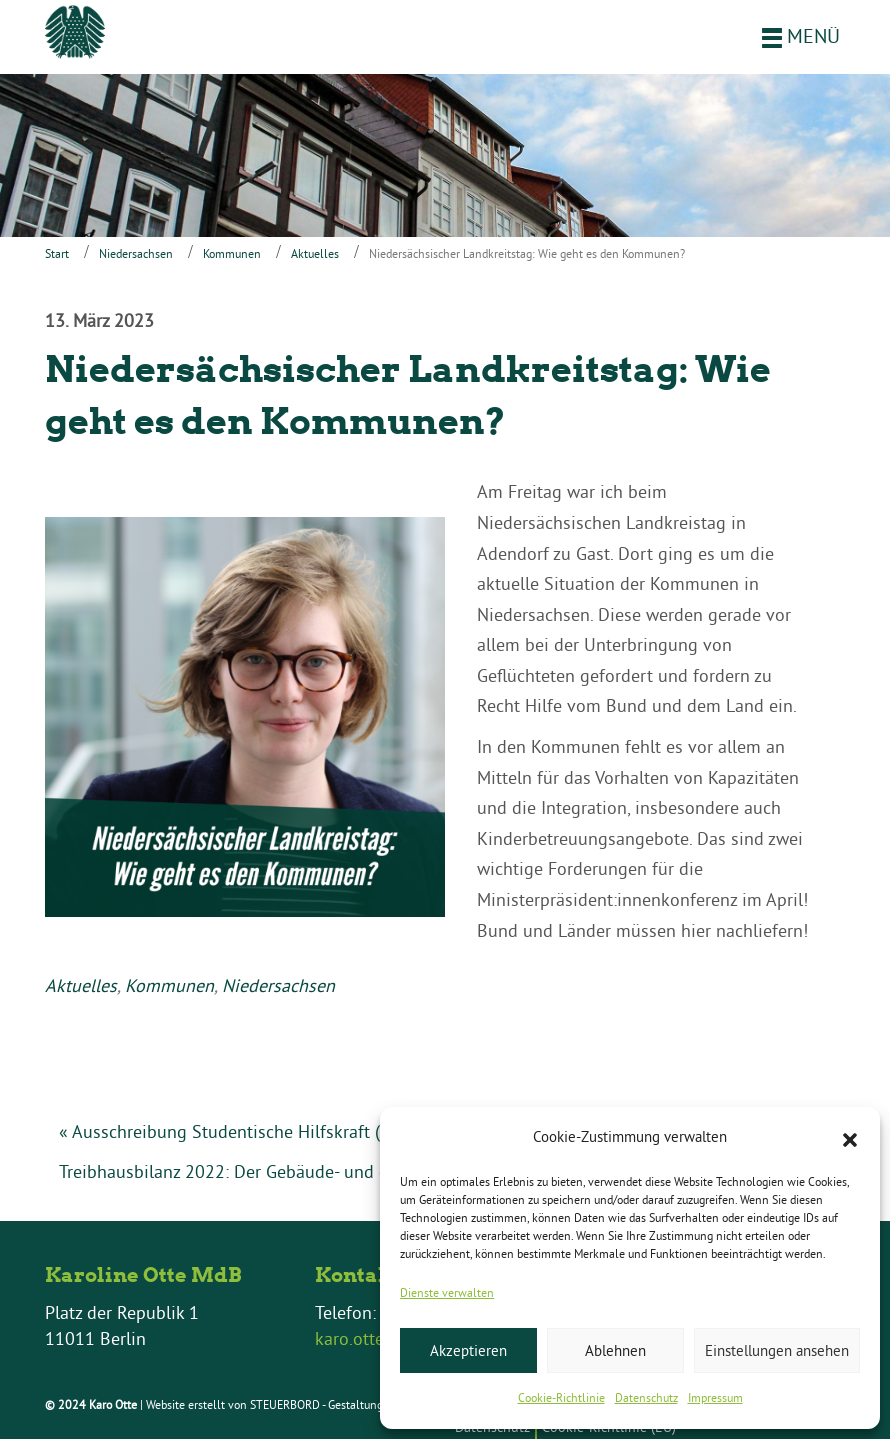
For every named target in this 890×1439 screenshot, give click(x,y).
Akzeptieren (468, 1350)
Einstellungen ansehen (777, 1350)
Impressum (715, 1397)
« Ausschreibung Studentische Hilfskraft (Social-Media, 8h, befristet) (322, 1131)
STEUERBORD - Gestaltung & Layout (341, 1404)
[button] (850, 1138)
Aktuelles (315, 253)
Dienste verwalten (447, 1292)
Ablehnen (615, 1350)
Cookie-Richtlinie (561, 1397)
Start (57, 253)
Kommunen (232, 253)
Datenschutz (646, 1397)
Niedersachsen (136, 253)
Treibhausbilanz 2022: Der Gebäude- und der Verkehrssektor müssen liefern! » (360, 1171)
